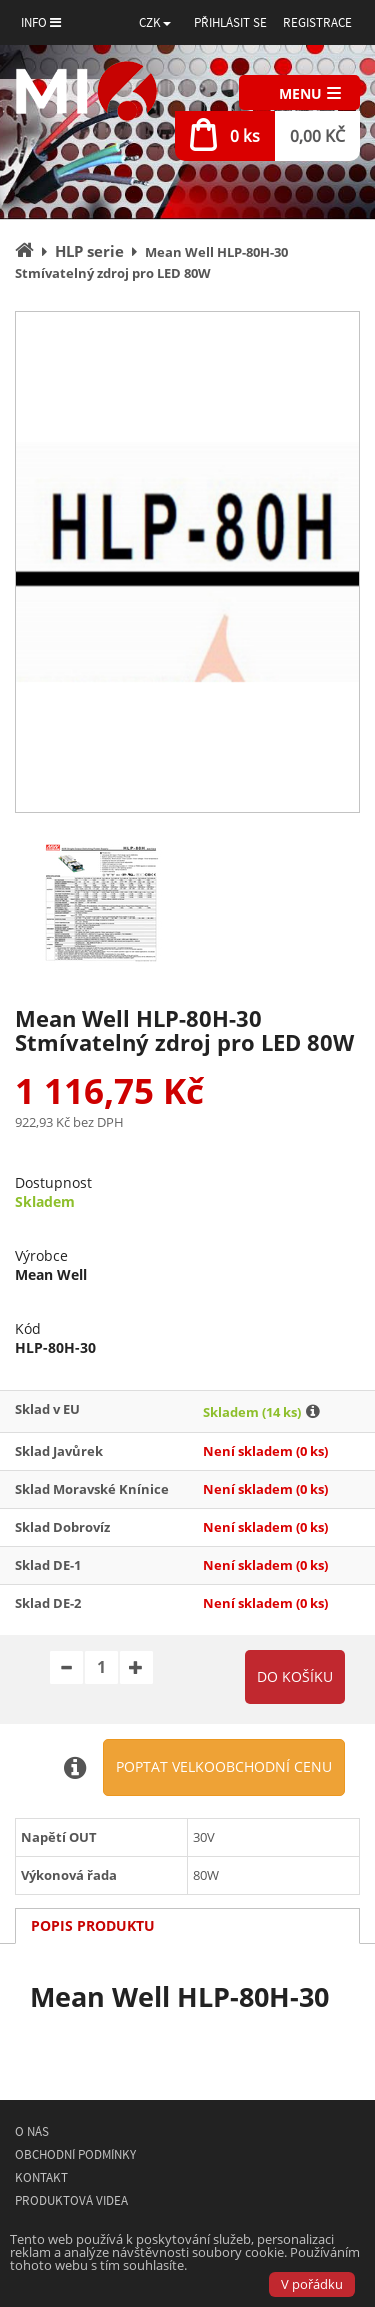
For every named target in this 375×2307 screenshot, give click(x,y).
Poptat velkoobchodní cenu (224, 1766)
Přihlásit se (230, 22)
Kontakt (41, 2177)
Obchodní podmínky (75, 2154)
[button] (155, 22)
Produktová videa (71, 2200)
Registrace (317, 22)
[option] (187, 562)
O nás (32, 2131)
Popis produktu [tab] (93, 1925)
